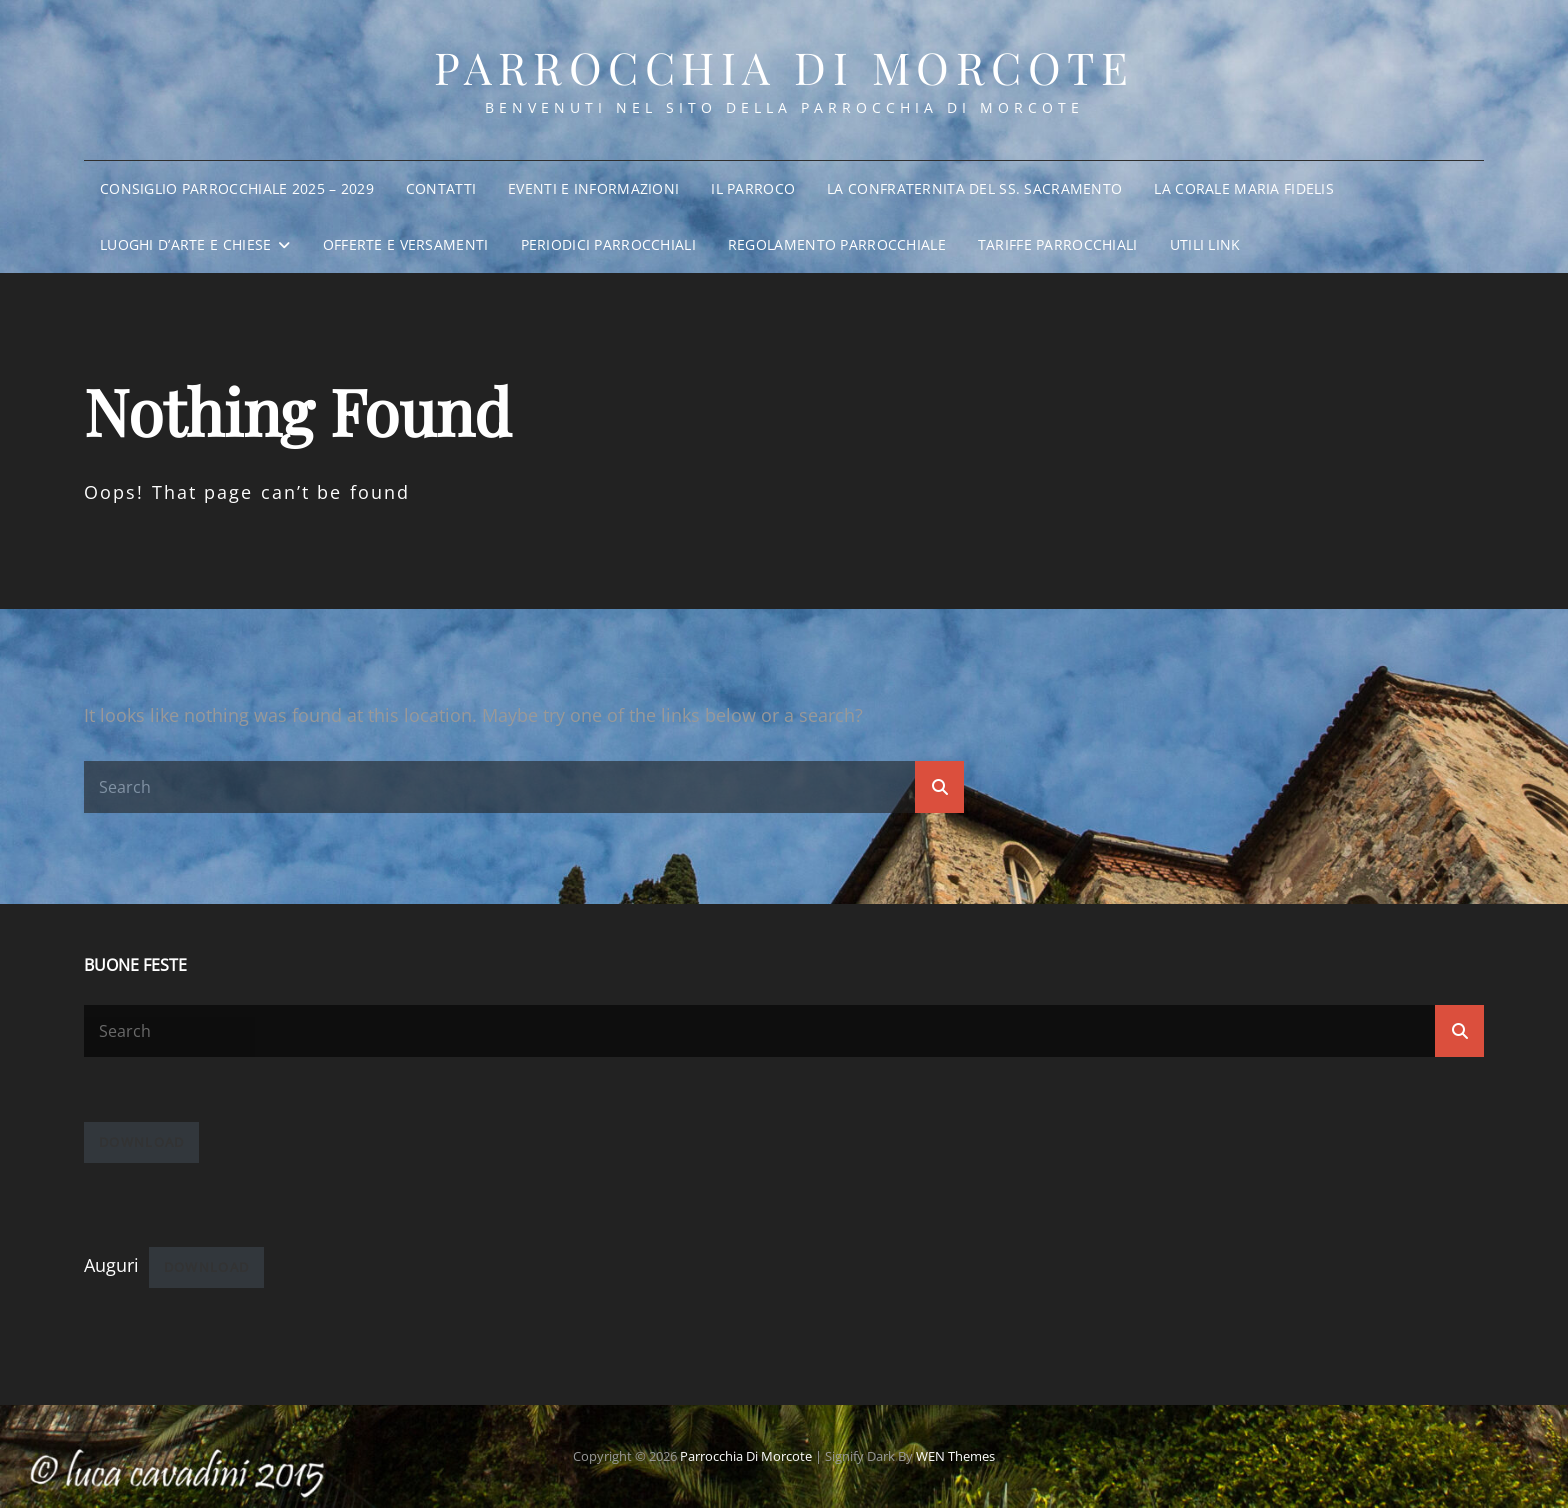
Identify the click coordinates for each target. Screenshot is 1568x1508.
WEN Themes (955, 1456)
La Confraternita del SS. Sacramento (974, 188)
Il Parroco (753, 188)
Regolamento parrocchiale (837, 244)
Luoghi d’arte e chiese (185, 244)
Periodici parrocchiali (608, 244)
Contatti (441, 188)
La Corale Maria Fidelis (1244, 188)
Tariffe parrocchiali (1058, 244)
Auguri (111, 1265)
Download (141, 1142)
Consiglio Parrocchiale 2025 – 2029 (237, 188)
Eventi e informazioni (593, 188)
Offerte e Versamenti (406, 244)
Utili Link (1205, 244)
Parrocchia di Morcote (784, 66)
